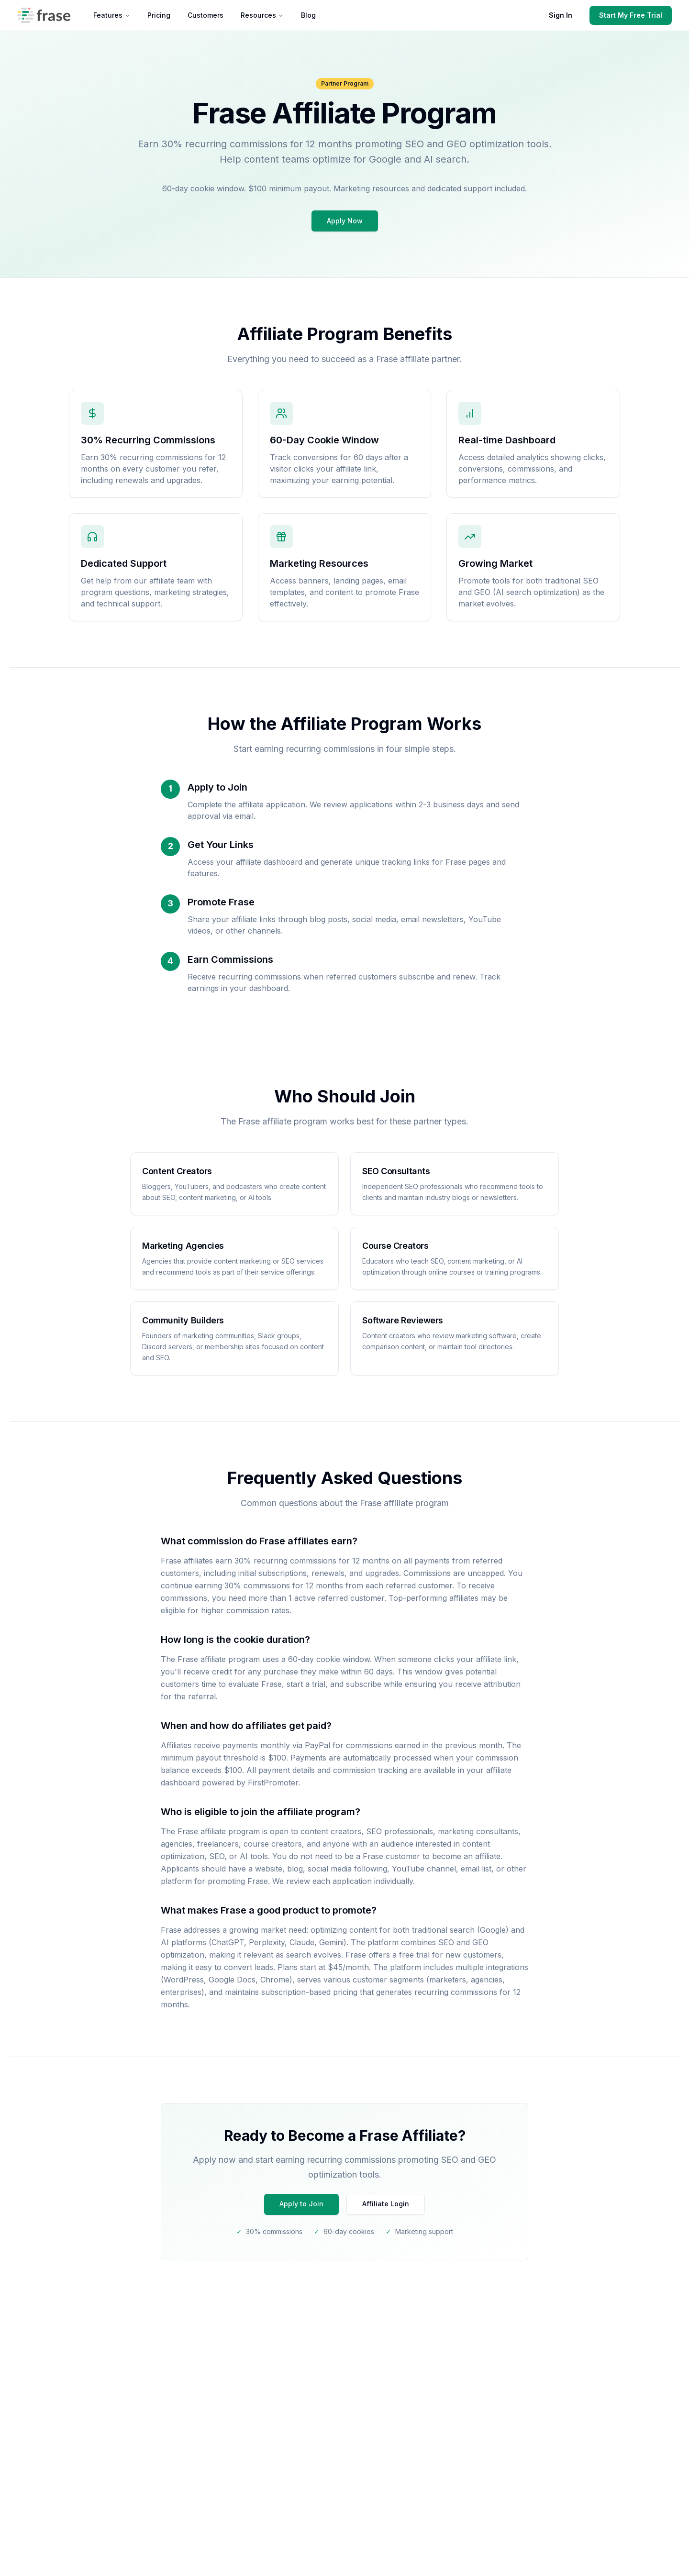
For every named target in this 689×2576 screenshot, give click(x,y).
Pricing (158, 15)
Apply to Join (301, 2204)
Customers (205, 15)
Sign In (560, 15)
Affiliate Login (385, 2204)
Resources (262, 15)
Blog (308, 15)
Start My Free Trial (630, 15)
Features (111, 15)
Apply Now (345, 221)
